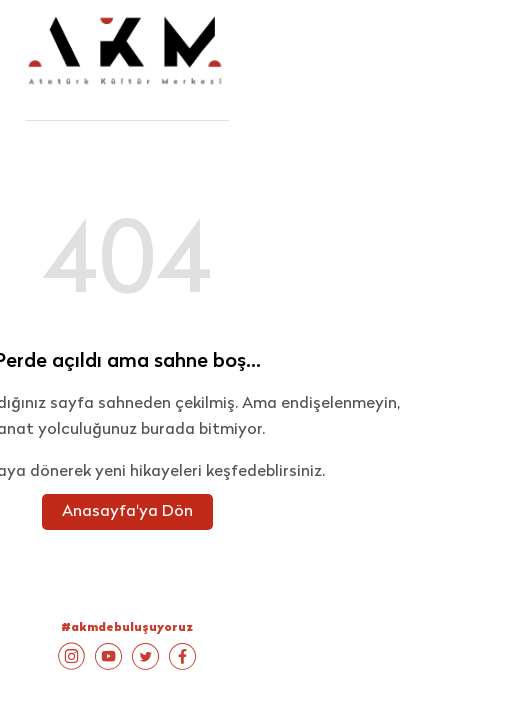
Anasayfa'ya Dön (127, 512)
